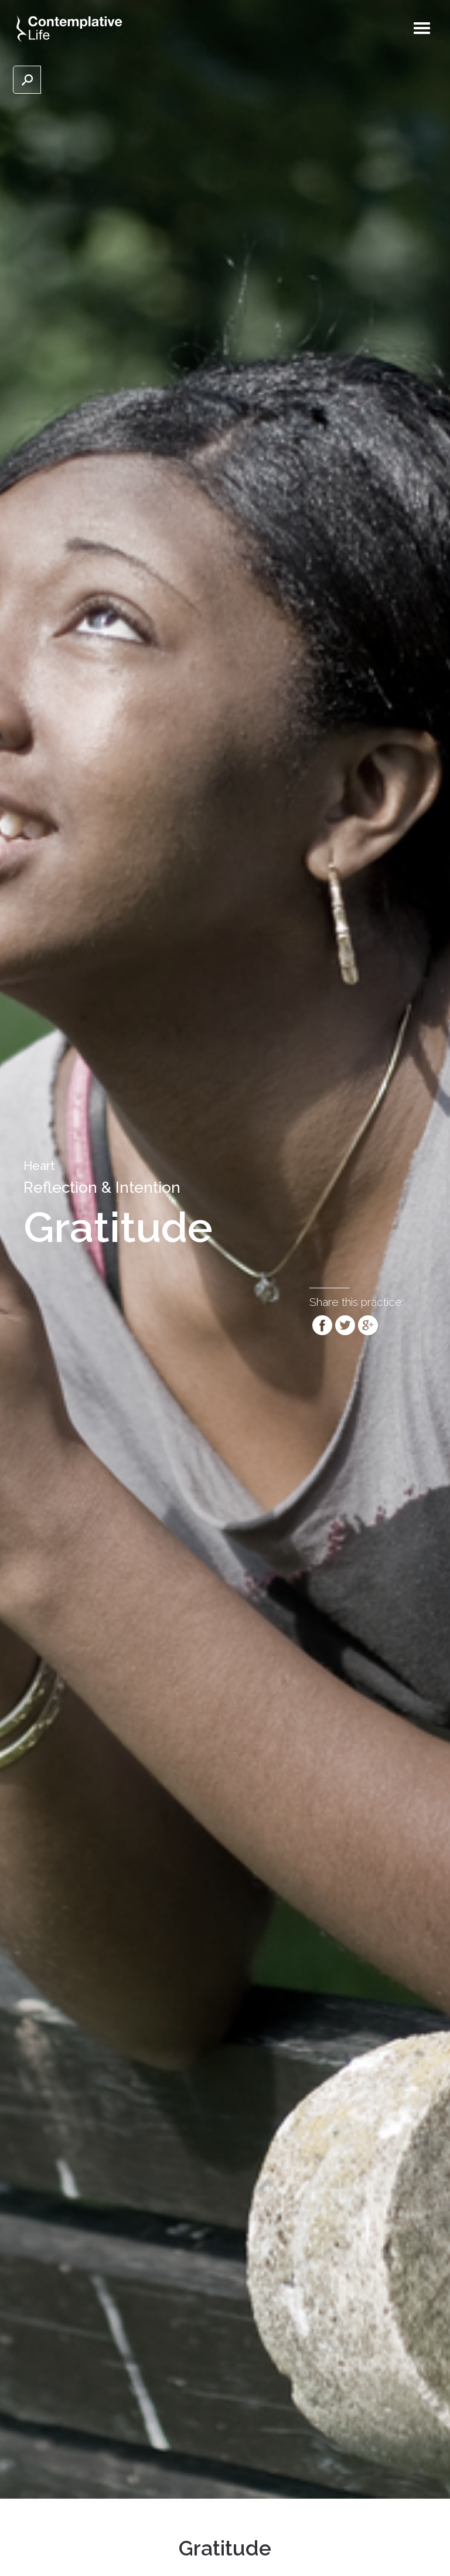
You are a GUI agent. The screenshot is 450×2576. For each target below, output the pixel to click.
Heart (39, 1166)
